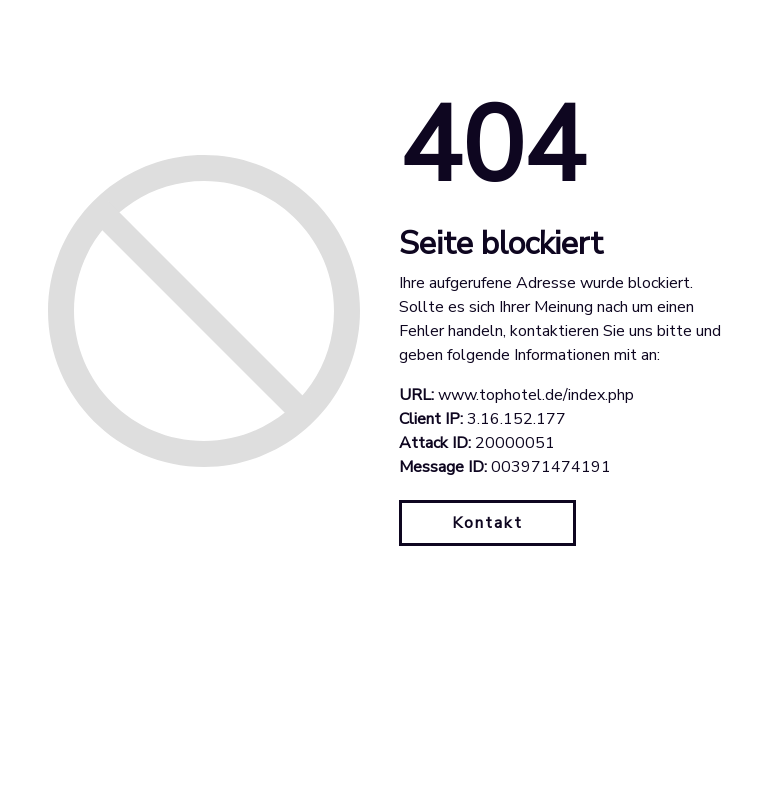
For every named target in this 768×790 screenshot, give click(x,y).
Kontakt (487, 523)
